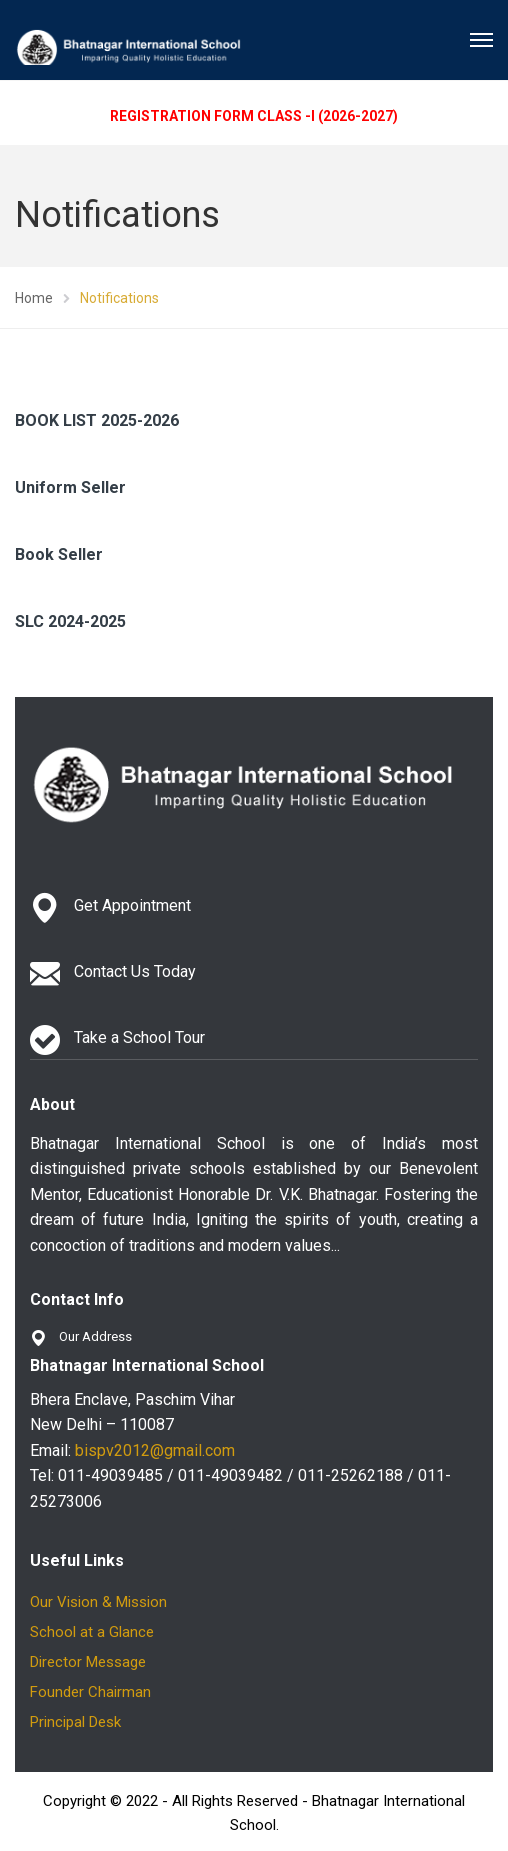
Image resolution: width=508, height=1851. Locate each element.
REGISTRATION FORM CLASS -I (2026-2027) (254, 116)
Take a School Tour (139, 1037)
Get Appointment (132, 905)
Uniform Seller (70, 487)
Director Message (88, 1662)
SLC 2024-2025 (70, 621)
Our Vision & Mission (98, 1602)
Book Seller (59, 554)
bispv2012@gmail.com (155, 1450)
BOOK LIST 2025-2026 (97, 420)
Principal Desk (75, 1722)
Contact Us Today (135, 971)
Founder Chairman (90, 1692)
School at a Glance (92, 1632)
